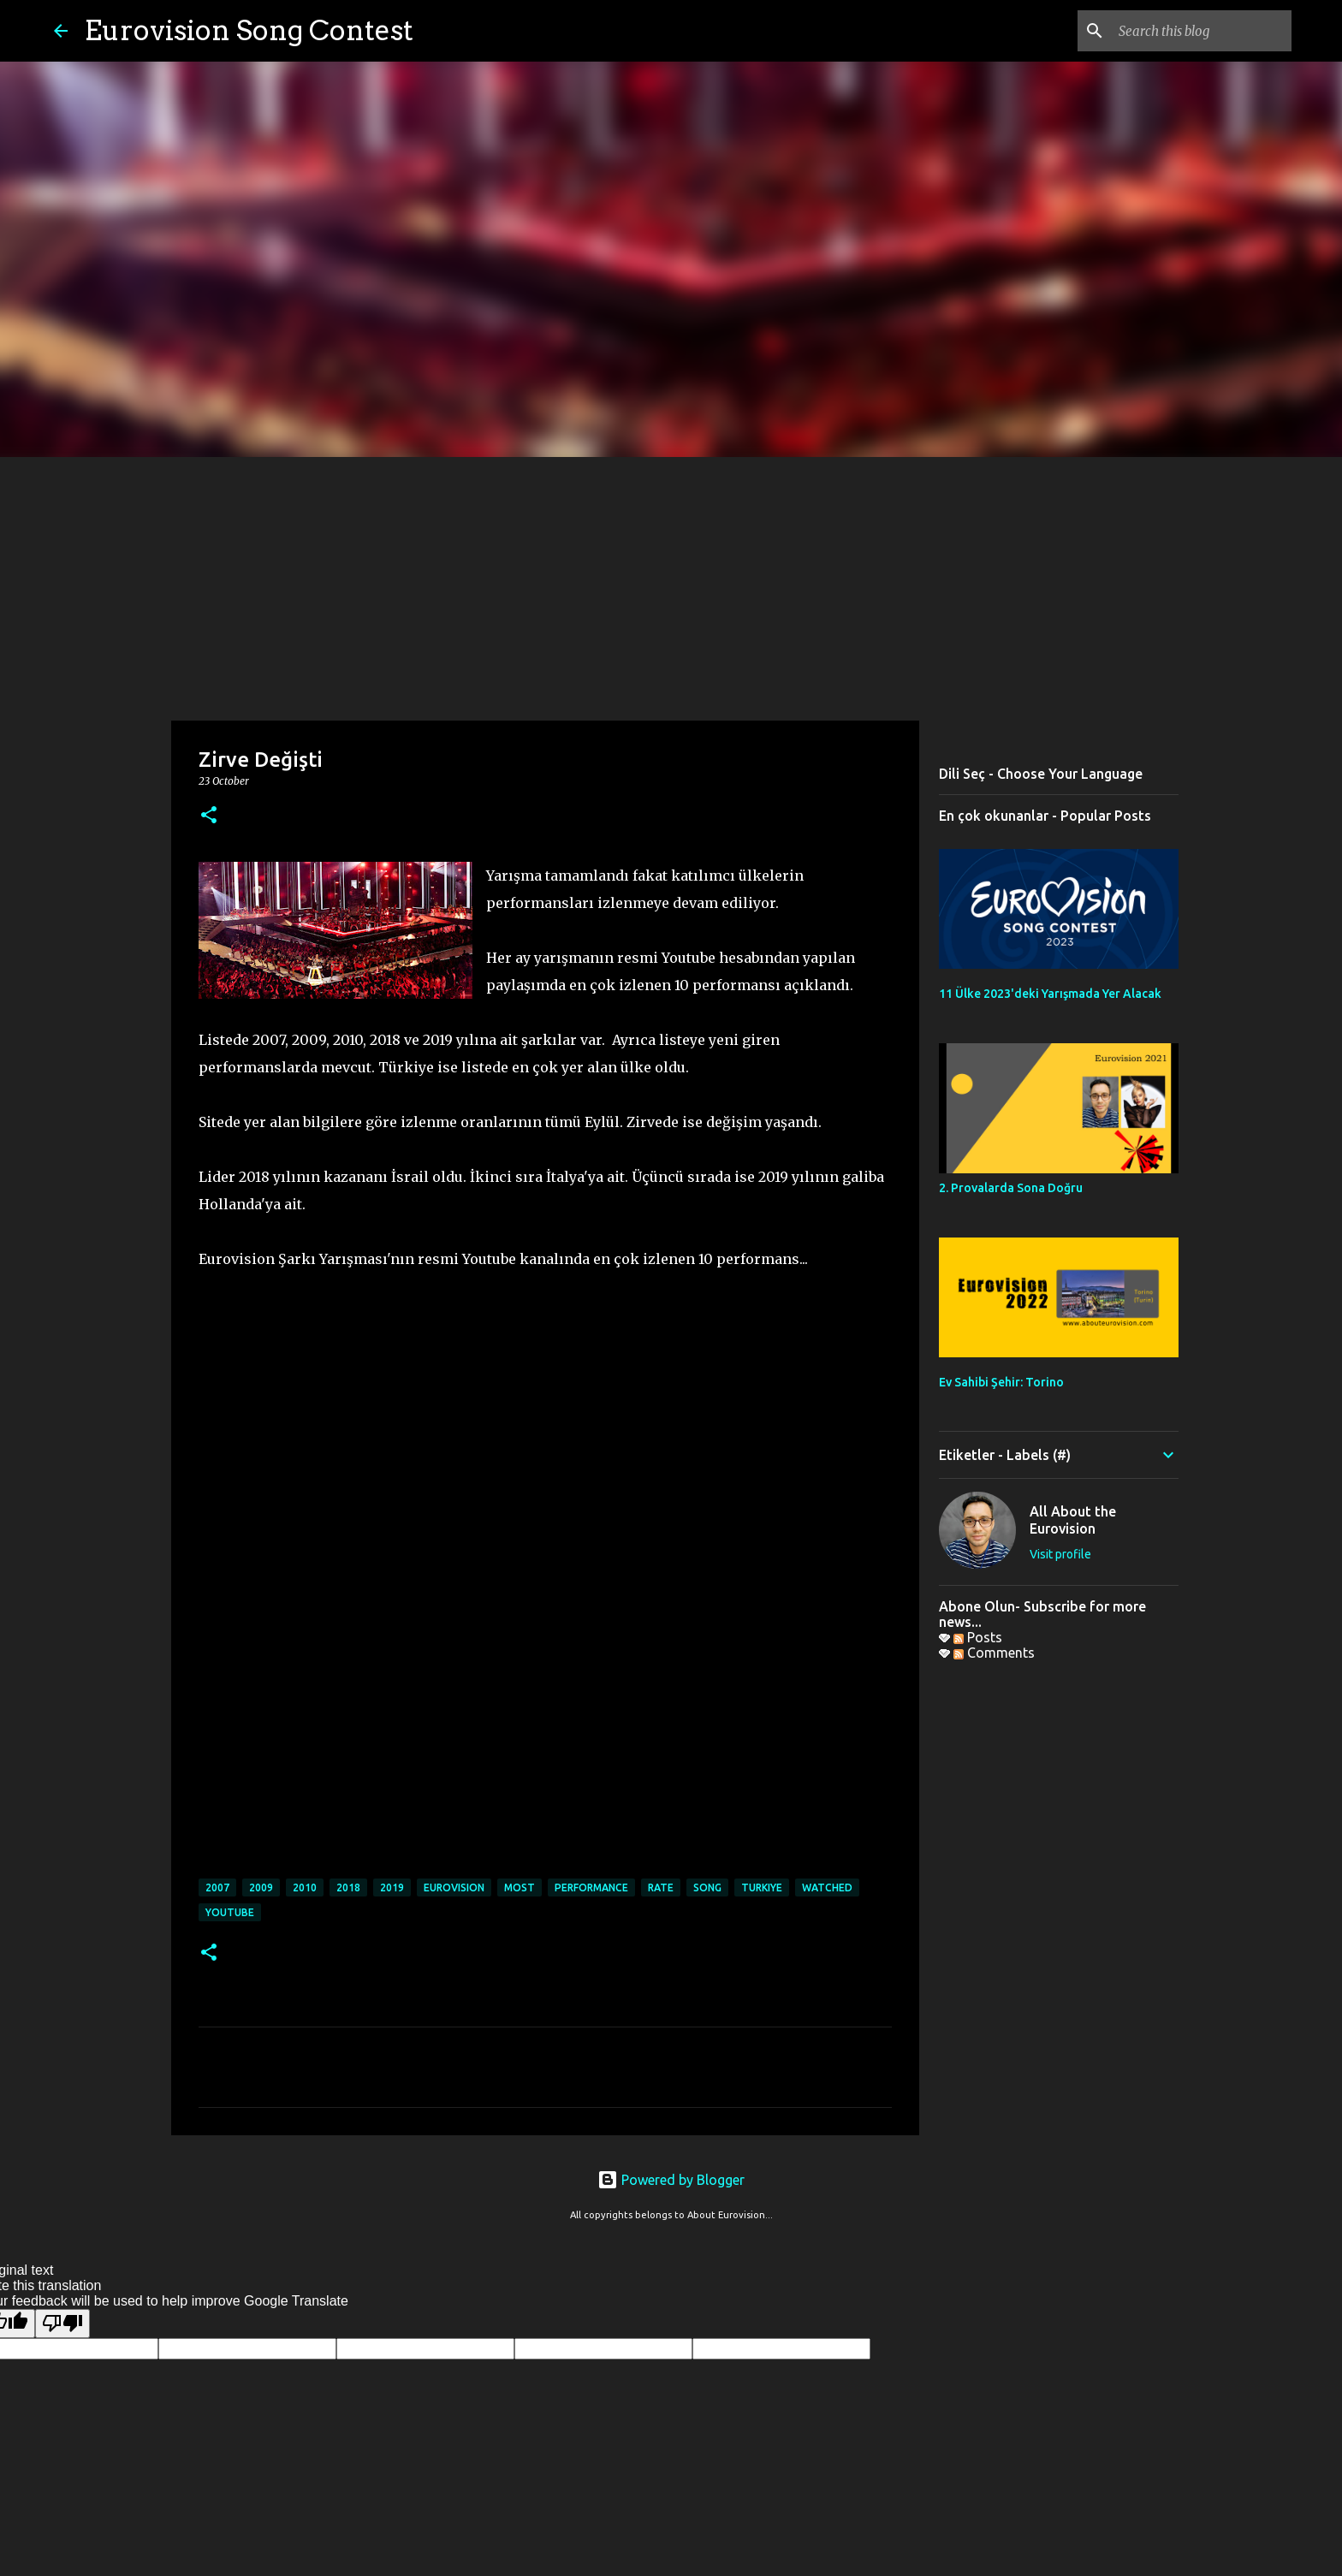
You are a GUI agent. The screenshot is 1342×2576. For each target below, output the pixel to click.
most (519, 1887)
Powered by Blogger (671, 2179)
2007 (217, 1887)
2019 (392, 1887)
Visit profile (1060, 1554)
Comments (994, 1652)
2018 (348, 1887)
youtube (229, 1912)
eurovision (454, 1887)
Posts (977, 1637)
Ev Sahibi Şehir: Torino (1001, 1382)
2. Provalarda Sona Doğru (1011, 1188)
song (707, 1887)
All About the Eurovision (1073, 1520)
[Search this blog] (1202, 30)
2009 (261, 1887)
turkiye (761, 1887)
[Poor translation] (62, 2323)
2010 (305, 1887)
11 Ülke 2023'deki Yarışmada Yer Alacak (1050, 993)
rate (661, 1887)
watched (827, 1887)
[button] (209, 816)
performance (591, 1887)
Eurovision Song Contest (249, 30)
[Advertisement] (671, 585)
